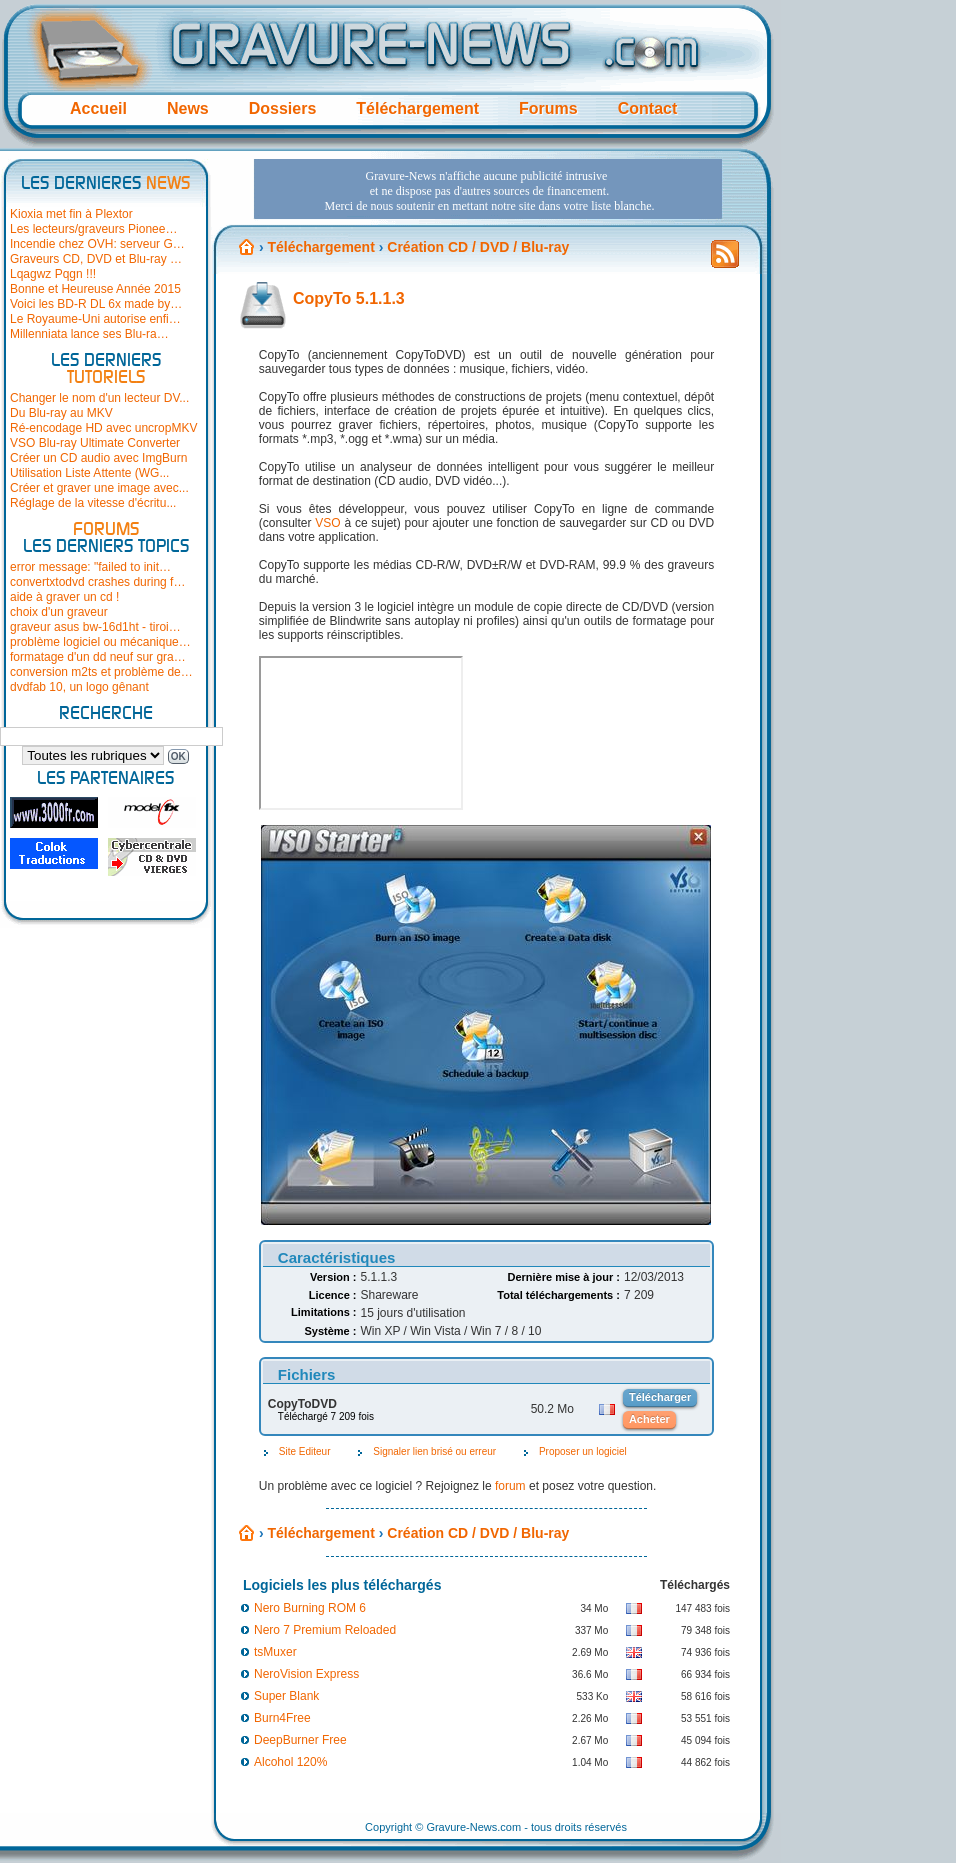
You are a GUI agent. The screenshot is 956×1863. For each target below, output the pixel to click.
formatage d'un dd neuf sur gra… (98, 657)
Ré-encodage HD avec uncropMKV (103, 428)
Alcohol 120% (290, 1762)
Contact (648, 108)
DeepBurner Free (300, 1740)
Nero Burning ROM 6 (310, 1608)
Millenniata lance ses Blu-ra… (89, 334)
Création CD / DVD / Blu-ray (478, 1533)
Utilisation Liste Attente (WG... (89, 473)
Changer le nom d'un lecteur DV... (99, 398)
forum (510, 1486)
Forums (548, 108)
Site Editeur (305, 1451)
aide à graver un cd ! (64, 597)
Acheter (649, 1419)
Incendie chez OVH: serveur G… (97, 244)
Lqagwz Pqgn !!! (53, 274)
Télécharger (660, 1397)
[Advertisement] (314, 219)
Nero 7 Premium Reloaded (325, 1630)
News (188, 108)
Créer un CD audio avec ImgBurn (98, 458)
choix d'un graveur (59, 612)
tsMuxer (275, 1652)
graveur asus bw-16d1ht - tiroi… (95, 627)
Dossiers (283, 108)
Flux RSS (725, 260)
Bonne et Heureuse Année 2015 (95, 289)
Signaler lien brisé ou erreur (434, 1451)
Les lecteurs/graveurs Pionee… (93, 229)
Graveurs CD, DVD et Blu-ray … (96, 259)
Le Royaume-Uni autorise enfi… (95, 319)
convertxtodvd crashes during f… (97, 582)
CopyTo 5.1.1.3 (349, 298)
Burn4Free (282, 1718)
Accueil (98, 108)
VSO (327, 523)
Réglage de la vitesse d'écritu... (93, 503)
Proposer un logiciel (583, 1451)
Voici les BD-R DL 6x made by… (96, 304)
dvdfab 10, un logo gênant (79, 687)
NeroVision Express (306, 1674)
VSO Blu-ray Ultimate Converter (95, 443)
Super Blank (286, 1696)
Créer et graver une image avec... (99, 488)
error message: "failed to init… (90, 567)
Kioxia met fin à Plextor (71, 214)
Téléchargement (417, 108)
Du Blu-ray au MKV (61, 413)
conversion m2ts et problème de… (101, 672)
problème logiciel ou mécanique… (100, 642)
